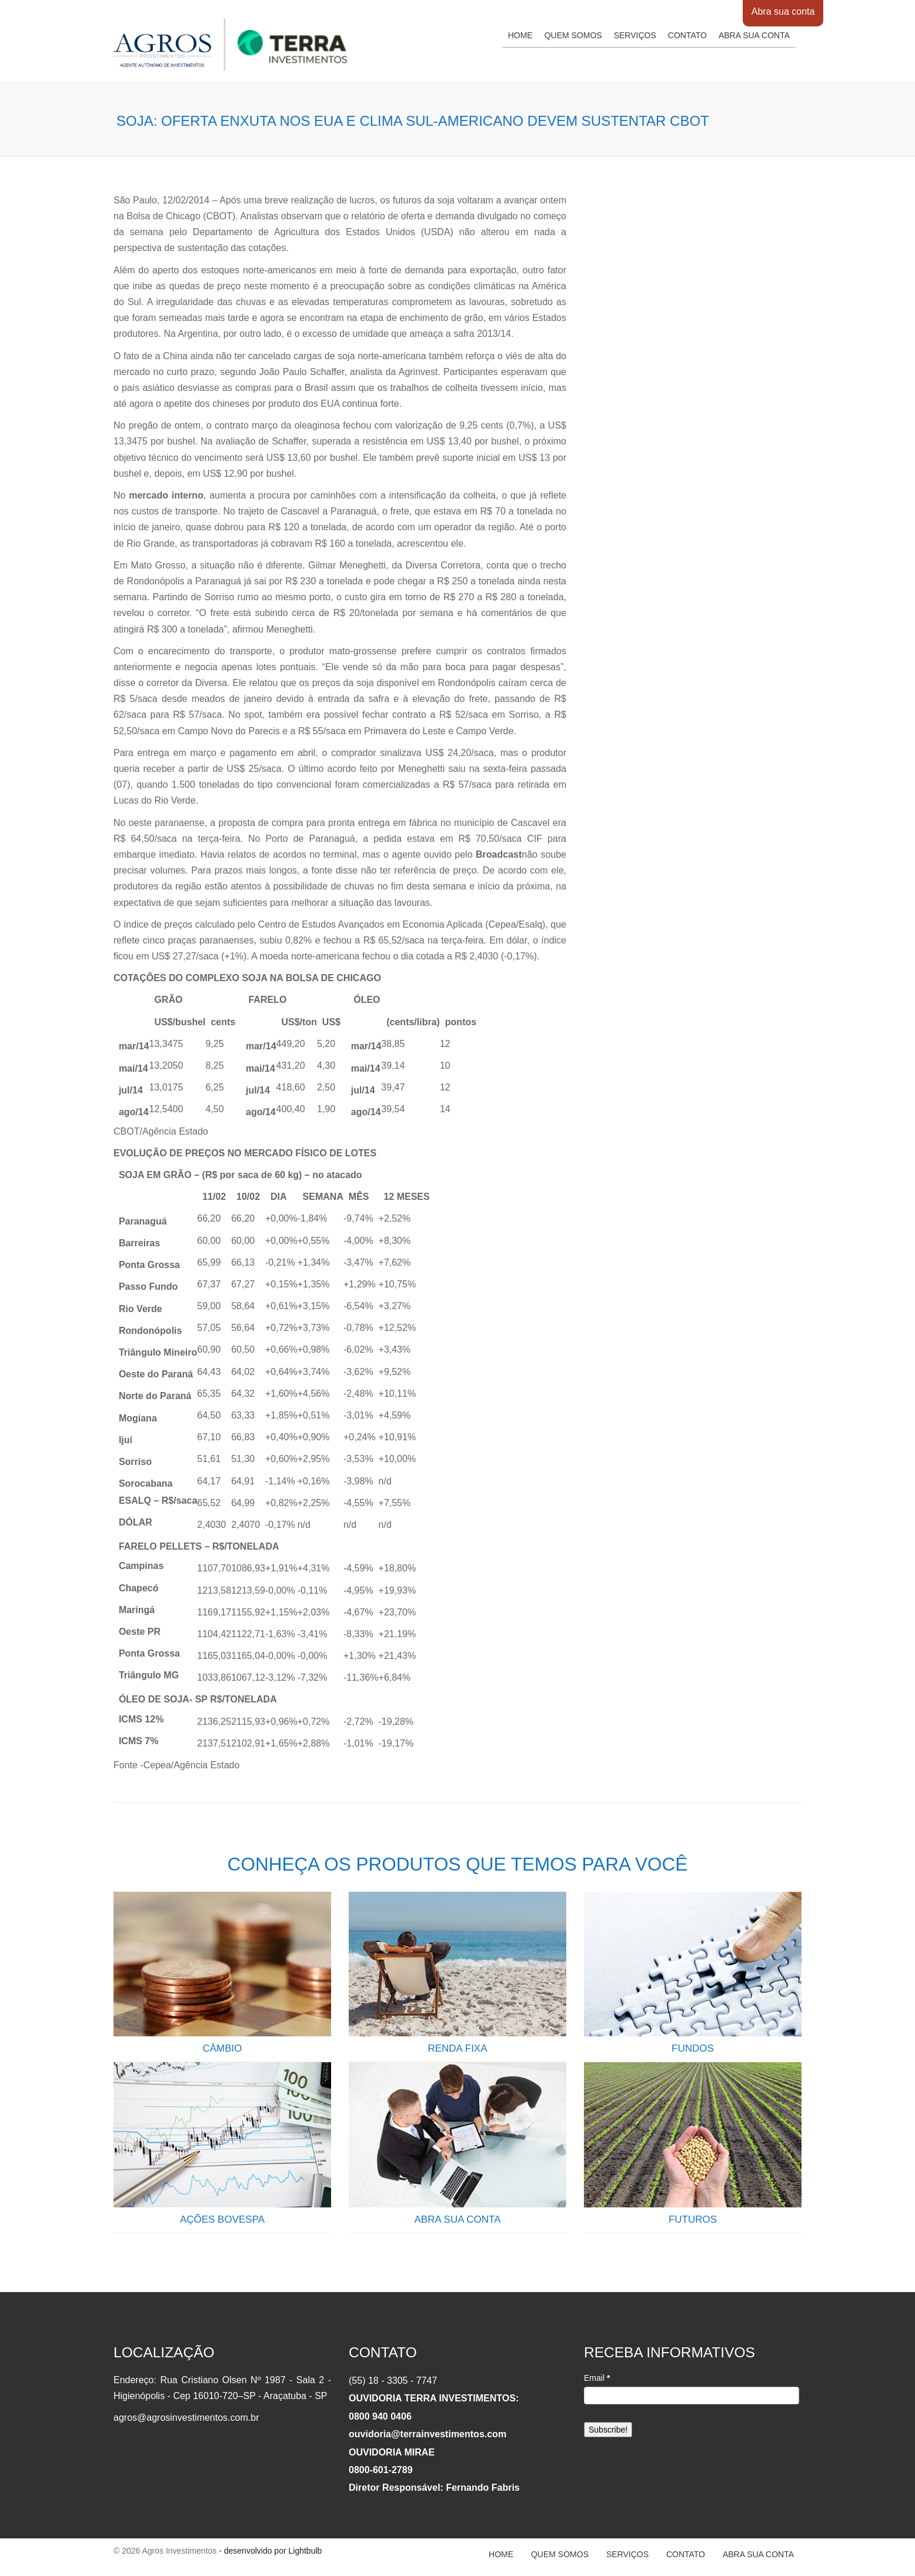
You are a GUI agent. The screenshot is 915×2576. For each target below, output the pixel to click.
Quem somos (573, 35)
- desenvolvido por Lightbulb (269, 2550)
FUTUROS (693, 2219)
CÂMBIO (222, 2048)
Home (520, 35)
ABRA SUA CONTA (457, 2219)
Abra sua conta (783, 11)
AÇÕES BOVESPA (222, 2219)
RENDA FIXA (457, 2048)
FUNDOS (693, 2048)
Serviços (635, 35)
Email (597, 2378)
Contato (687, 35)
